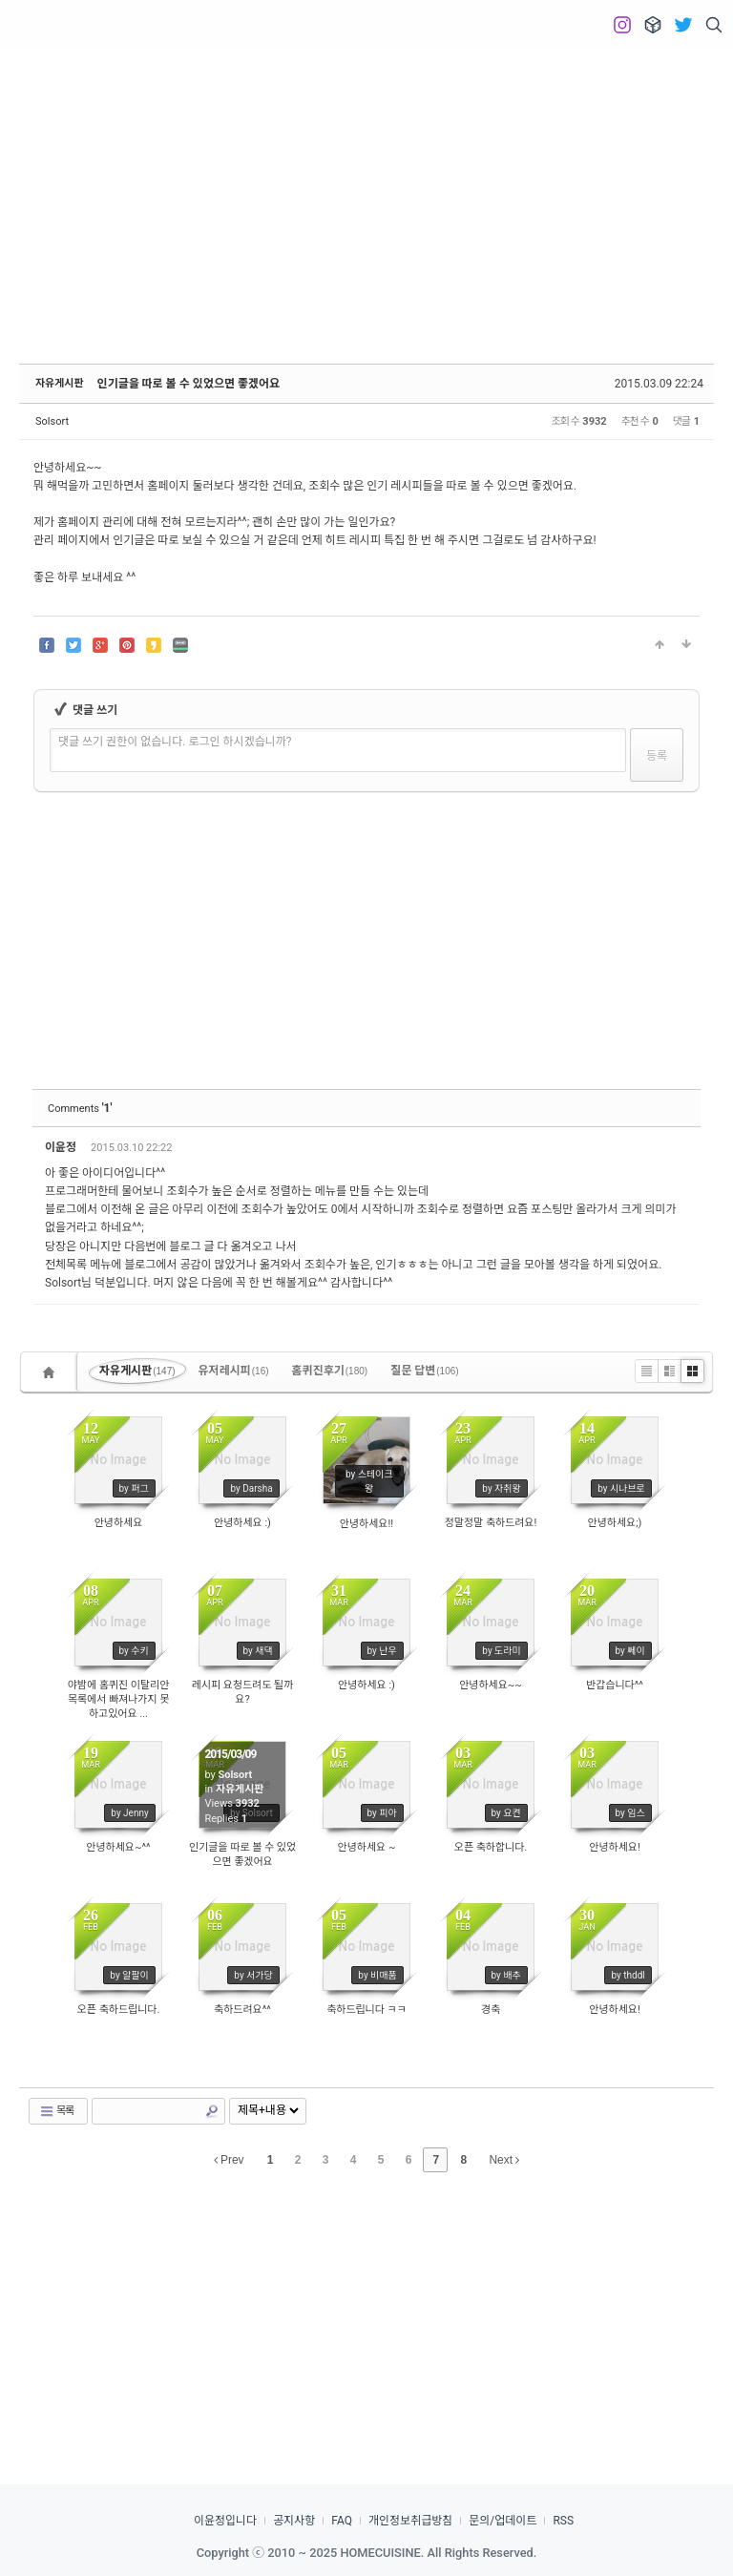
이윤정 (62, 1147)
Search (212, 2111)
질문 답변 (424, 1370)
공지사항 (294, 2520)
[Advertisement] (366, 191)
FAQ (341, 2520)
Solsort (52, 421)
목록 (56, 2111)
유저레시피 (234, 1370)
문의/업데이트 (502, 2520)
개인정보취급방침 (410, 2520)
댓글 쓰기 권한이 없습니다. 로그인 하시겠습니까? (175, 741)
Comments (80, 1108)
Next (504, 2160)
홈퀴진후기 (330, 1370)
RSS (563, 2520)
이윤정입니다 (225, 2520)
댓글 (672, 1150)
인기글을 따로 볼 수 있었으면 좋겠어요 (189, 383)
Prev (229, 2160)
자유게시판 (59, 383)
